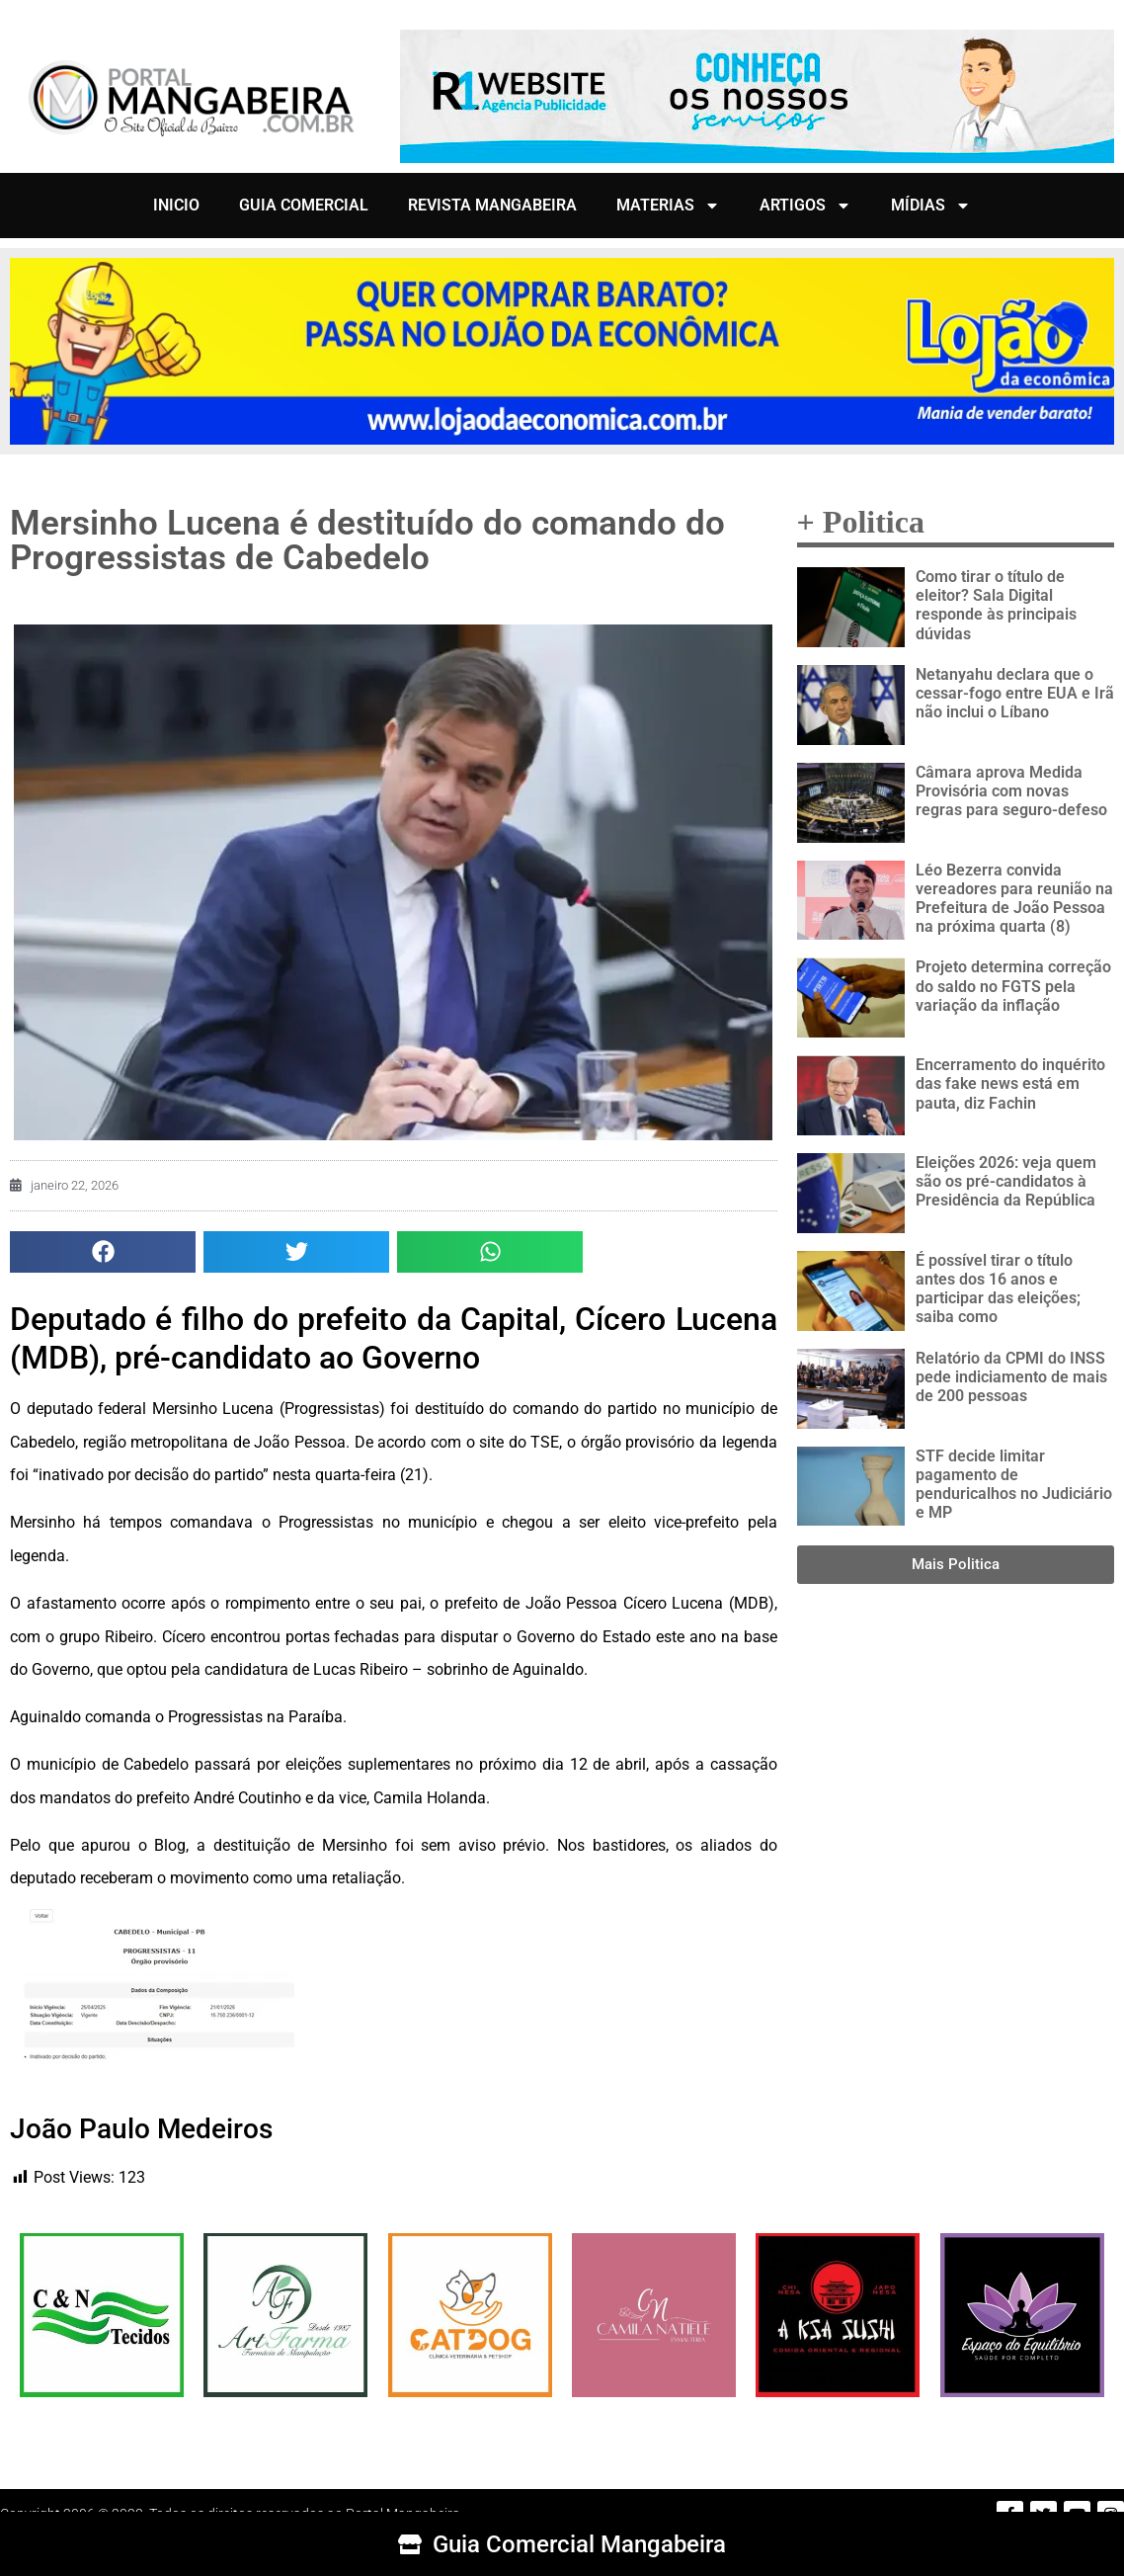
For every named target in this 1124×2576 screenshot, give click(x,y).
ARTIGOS (805, 205)
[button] (103, 1252)
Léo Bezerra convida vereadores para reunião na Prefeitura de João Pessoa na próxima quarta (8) (1014, 899)
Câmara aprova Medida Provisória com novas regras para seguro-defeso (1011, 791)
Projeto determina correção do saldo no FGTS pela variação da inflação (1013, 985)
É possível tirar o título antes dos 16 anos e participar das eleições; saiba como (998, 1289)
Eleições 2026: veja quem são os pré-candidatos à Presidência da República (1006, 1181)
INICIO (176, 205)
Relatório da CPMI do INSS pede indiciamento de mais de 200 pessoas (1011, 1377)
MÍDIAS (931, 205)
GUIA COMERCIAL (303, 205)
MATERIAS (668, 205)
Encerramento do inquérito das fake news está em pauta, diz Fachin (1010, 1083)
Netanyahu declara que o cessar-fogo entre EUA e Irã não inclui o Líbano (1015, 693)
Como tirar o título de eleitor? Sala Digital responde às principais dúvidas (996, 605)
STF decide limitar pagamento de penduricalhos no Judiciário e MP (1014, 1485)
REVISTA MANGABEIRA (492, 205)
